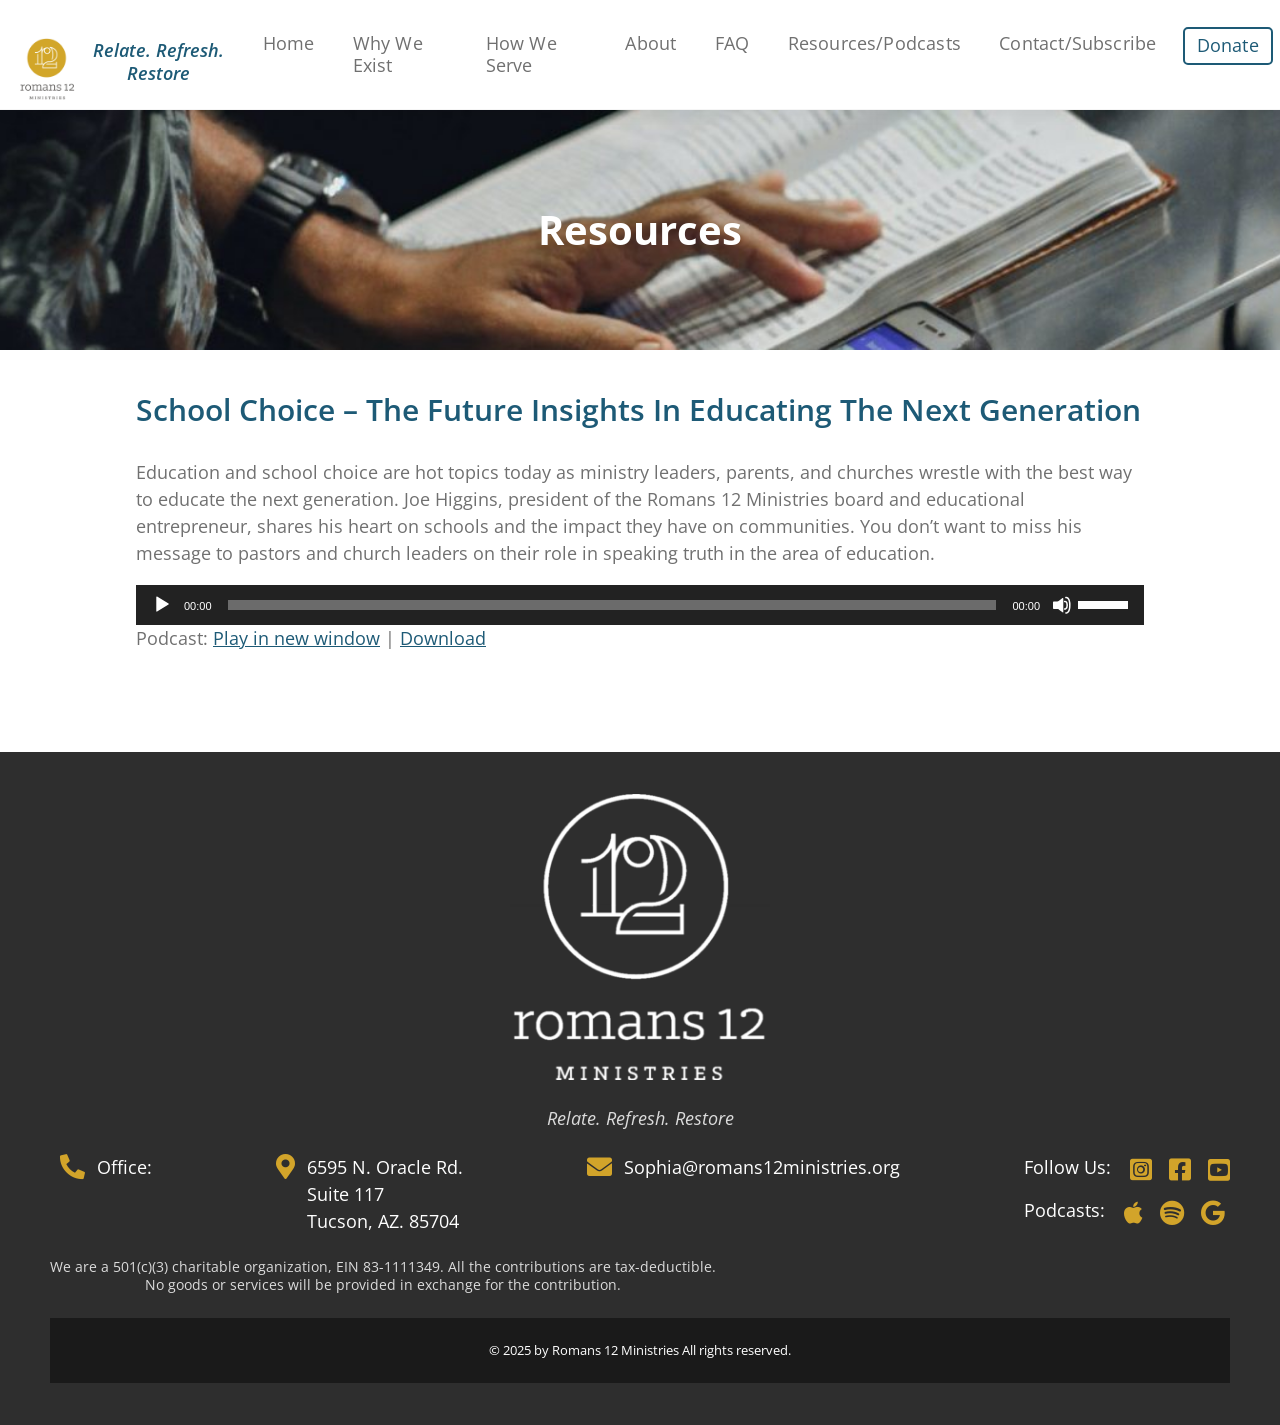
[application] (640, 605)
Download (443, 638)
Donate (1228, 45)
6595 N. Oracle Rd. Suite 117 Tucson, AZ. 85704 (385, 1194)
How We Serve (521, 54)
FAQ (732, 43)
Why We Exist (388, 54)
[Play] (162, 605)
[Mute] (1062, 605)
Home (289, 43)
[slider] (612, 605)
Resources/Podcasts (874, 43)
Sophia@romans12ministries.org (762, 1167)
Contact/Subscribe (1077, 43)
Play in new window (296, 638)
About (650, 43)
